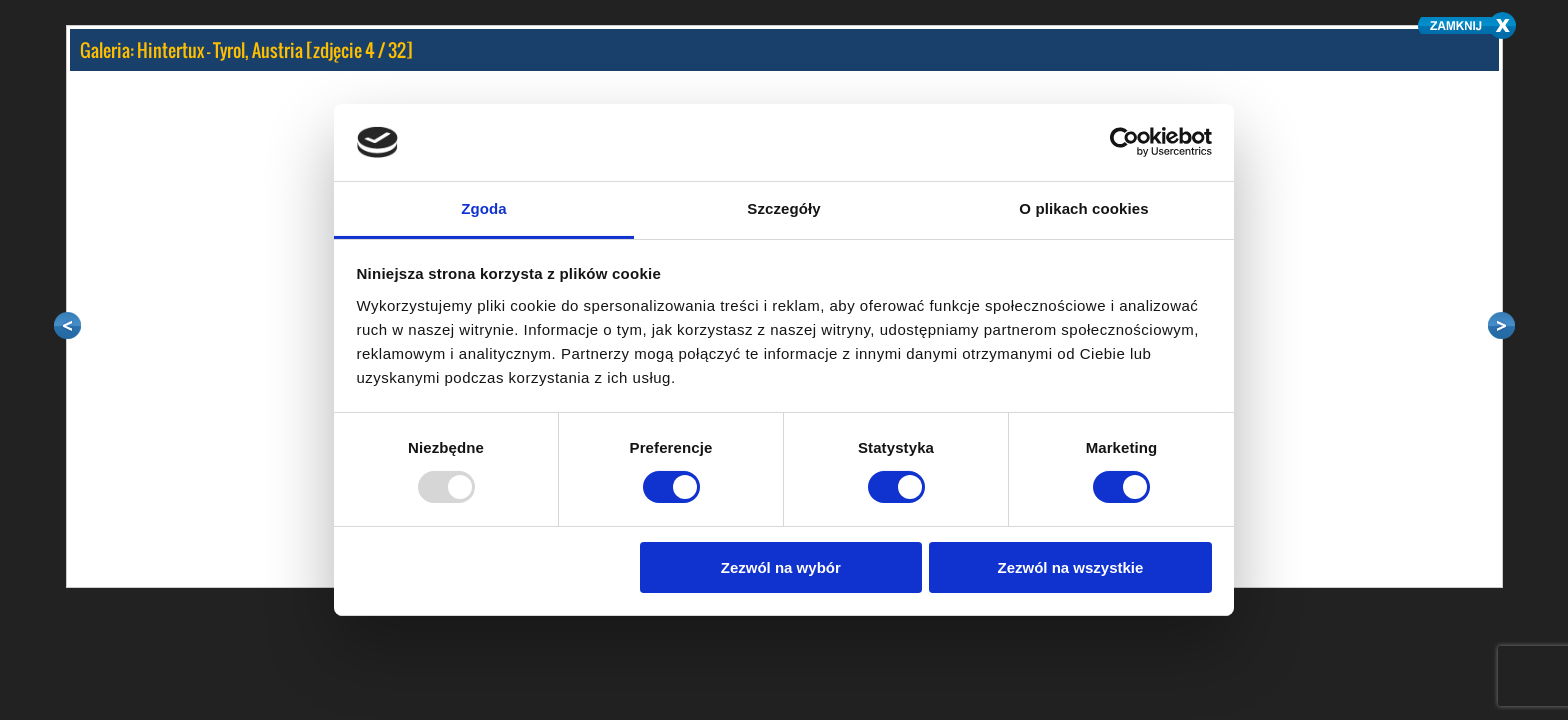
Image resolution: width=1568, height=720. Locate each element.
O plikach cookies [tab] (1083, 208)
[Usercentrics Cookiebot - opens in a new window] (1124, 142)
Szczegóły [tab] (783, 208)
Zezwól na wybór (781, 567)
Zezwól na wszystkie (1070, 567)
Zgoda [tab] (484, 208)
